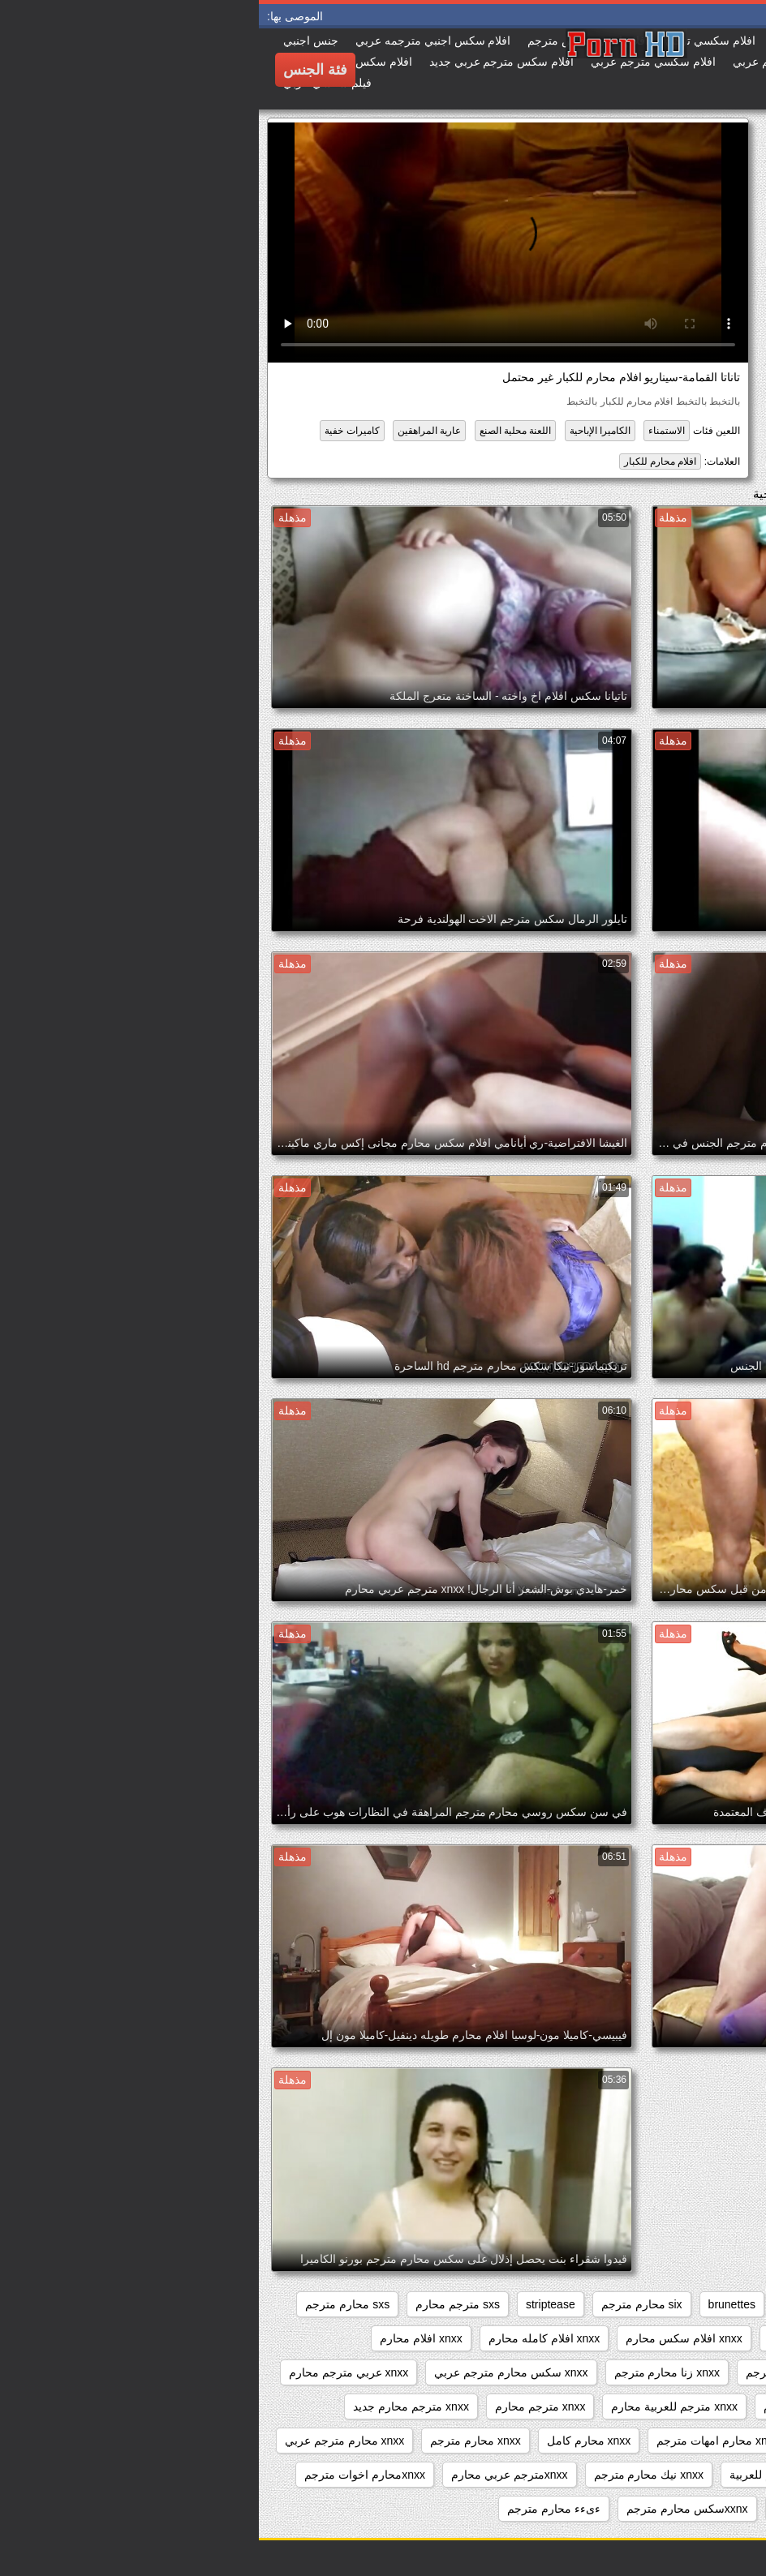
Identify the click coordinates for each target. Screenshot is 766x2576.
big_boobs (549, 2304)
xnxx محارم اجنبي (697, 2440)
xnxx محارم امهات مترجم (458, 2440)
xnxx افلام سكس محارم (425, 2338)
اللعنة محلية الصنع (257, 430)
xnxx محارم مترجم (216, 2440)
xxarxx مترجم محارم (691, 2508)
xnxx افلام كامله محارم (285, 2338)
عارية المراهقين (170, 430)
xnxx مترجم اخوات (695, 2406)
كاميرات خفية (93, 430)
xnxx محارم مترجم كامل (682, 2474)
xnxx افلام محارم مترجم (545, 2372)
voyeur (600, 2338)
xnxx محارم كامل (330, 2440)
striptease (291, 2304)
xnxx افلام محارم (162, 2338)
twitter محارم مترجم (692, 2338)
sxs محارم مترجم (88, 2304)
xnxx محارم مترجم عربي (85, 2440)
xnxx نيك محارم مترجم (390, 2474)
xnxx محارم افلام (587, 2440)
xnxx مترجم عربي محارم (564, 2406)
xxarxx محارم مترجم (565, 2508)
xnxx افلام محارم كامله (685, 2372)
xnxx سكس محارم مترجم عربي (252, 2372)
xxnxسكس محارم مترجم (428, 2508)
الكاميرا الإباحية (341, 430)
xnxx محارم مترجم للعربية (533, 2474)
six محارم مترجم (383, 2304)
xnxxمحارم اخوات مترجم (105, 2474)
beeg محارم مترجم (647, 2304)
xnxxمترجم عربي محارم (250, 2474)
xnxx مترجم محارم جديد (151, 2406)
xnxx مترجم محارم (281, 2406)
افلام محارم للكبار (401, 461)
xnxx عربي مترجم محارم (89, 2372)
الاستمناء (407, 430)
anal (730, 2304)
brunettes (473, 2304)
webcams (533, 2338)
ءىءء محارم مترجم (295, 2508)
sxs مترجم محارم (199, 2304)
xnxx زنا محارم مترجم (408, 2372)
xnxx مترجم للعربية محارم (415, 2406)
